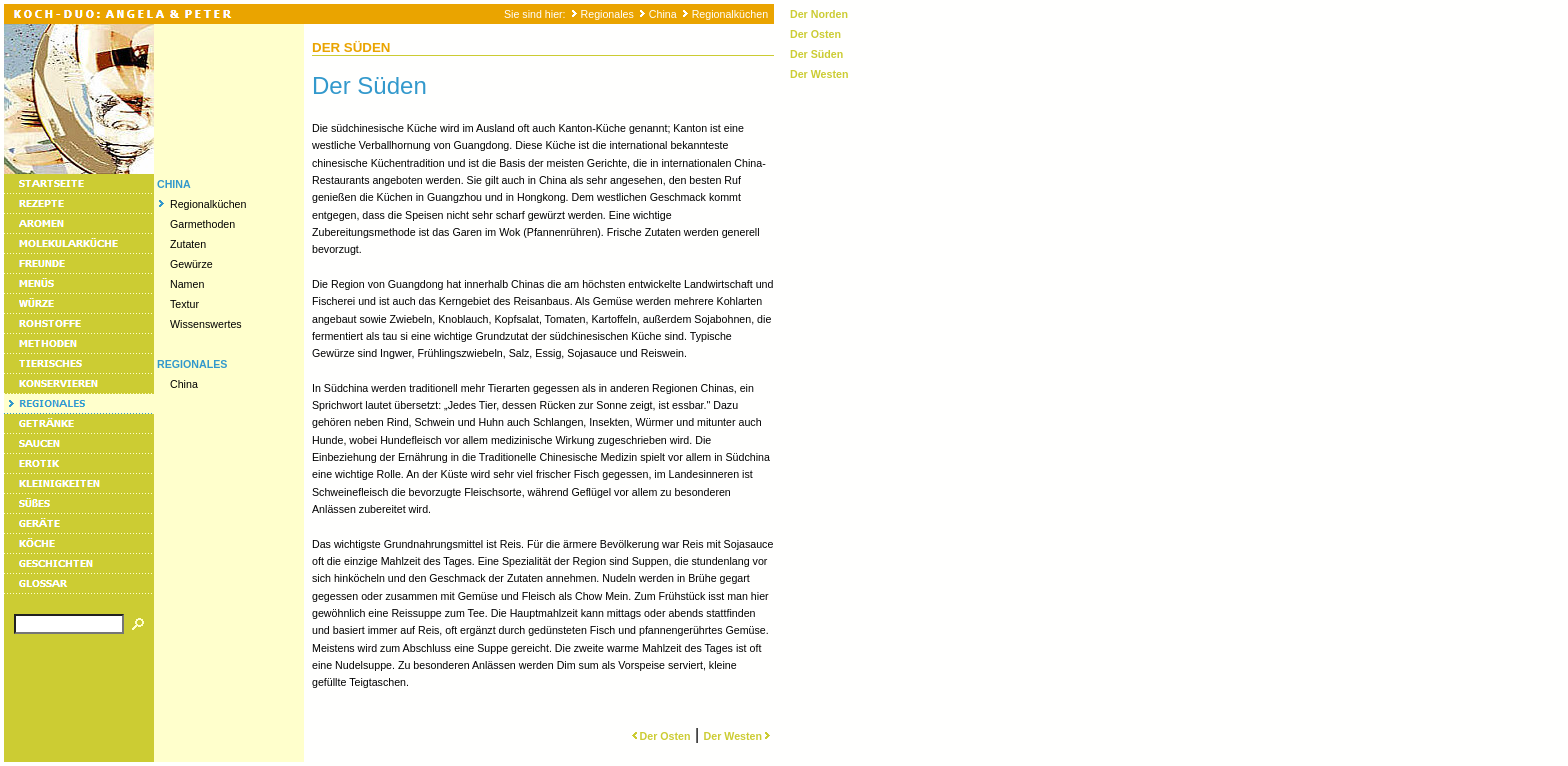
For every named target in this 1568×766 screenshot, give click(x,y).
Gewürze (191, 264)
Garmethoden (202, 224)
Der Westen (739, 736)
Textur (184, 304)
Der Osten (659, 736)
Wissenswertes (206, 324)
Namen (187, 284)
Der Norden (819, 14)
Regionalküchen (730, 14)
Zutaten (188, 244)
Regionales (607, 14)
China (663, 14)
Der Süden (816, 54)
